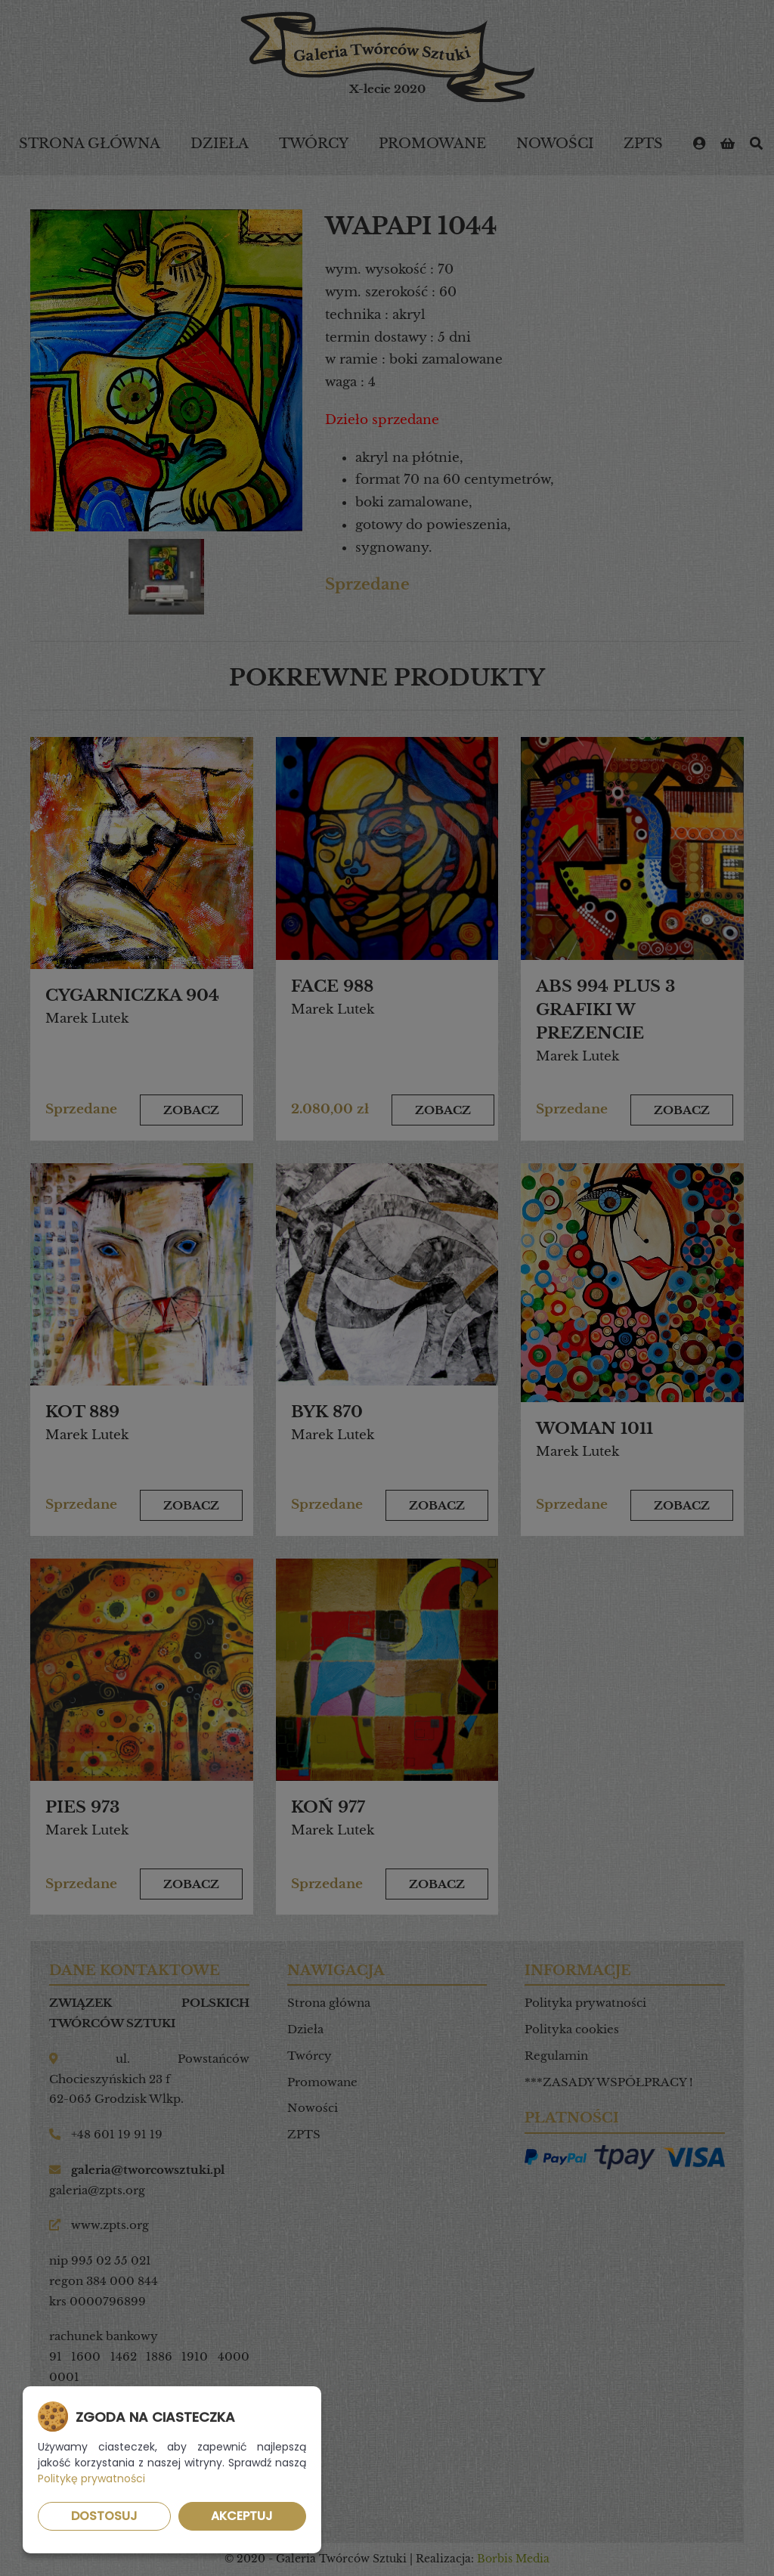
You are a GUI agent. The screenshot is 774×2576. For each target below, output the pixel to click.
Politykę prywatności (91, 2478)
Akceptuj (242, 2516)
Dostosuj (104, 2516)
